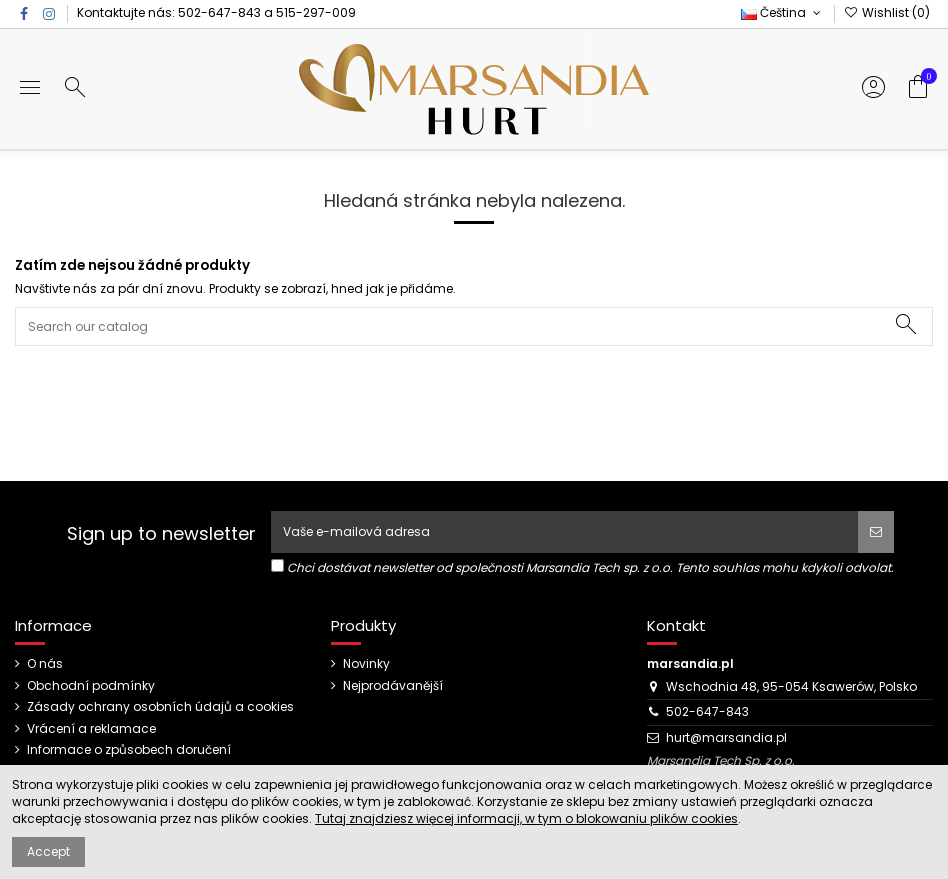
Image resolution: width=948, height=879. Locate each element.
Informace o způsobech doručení (129, 750)
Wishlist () (887, 12)
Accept (48, 851)
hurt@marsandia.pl (726, 737)
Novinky (366, 664)
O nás (45, 664)
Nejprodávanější (393, 686)
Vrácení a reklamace (91, 729)
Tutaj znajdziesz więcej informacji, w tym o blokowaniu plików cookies (526, 818)
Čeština (782, 12)
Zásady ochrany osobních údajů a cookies (160, 707)
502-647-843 (219, 12)
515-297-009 (316, 12)
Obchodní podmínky (91, 686)
